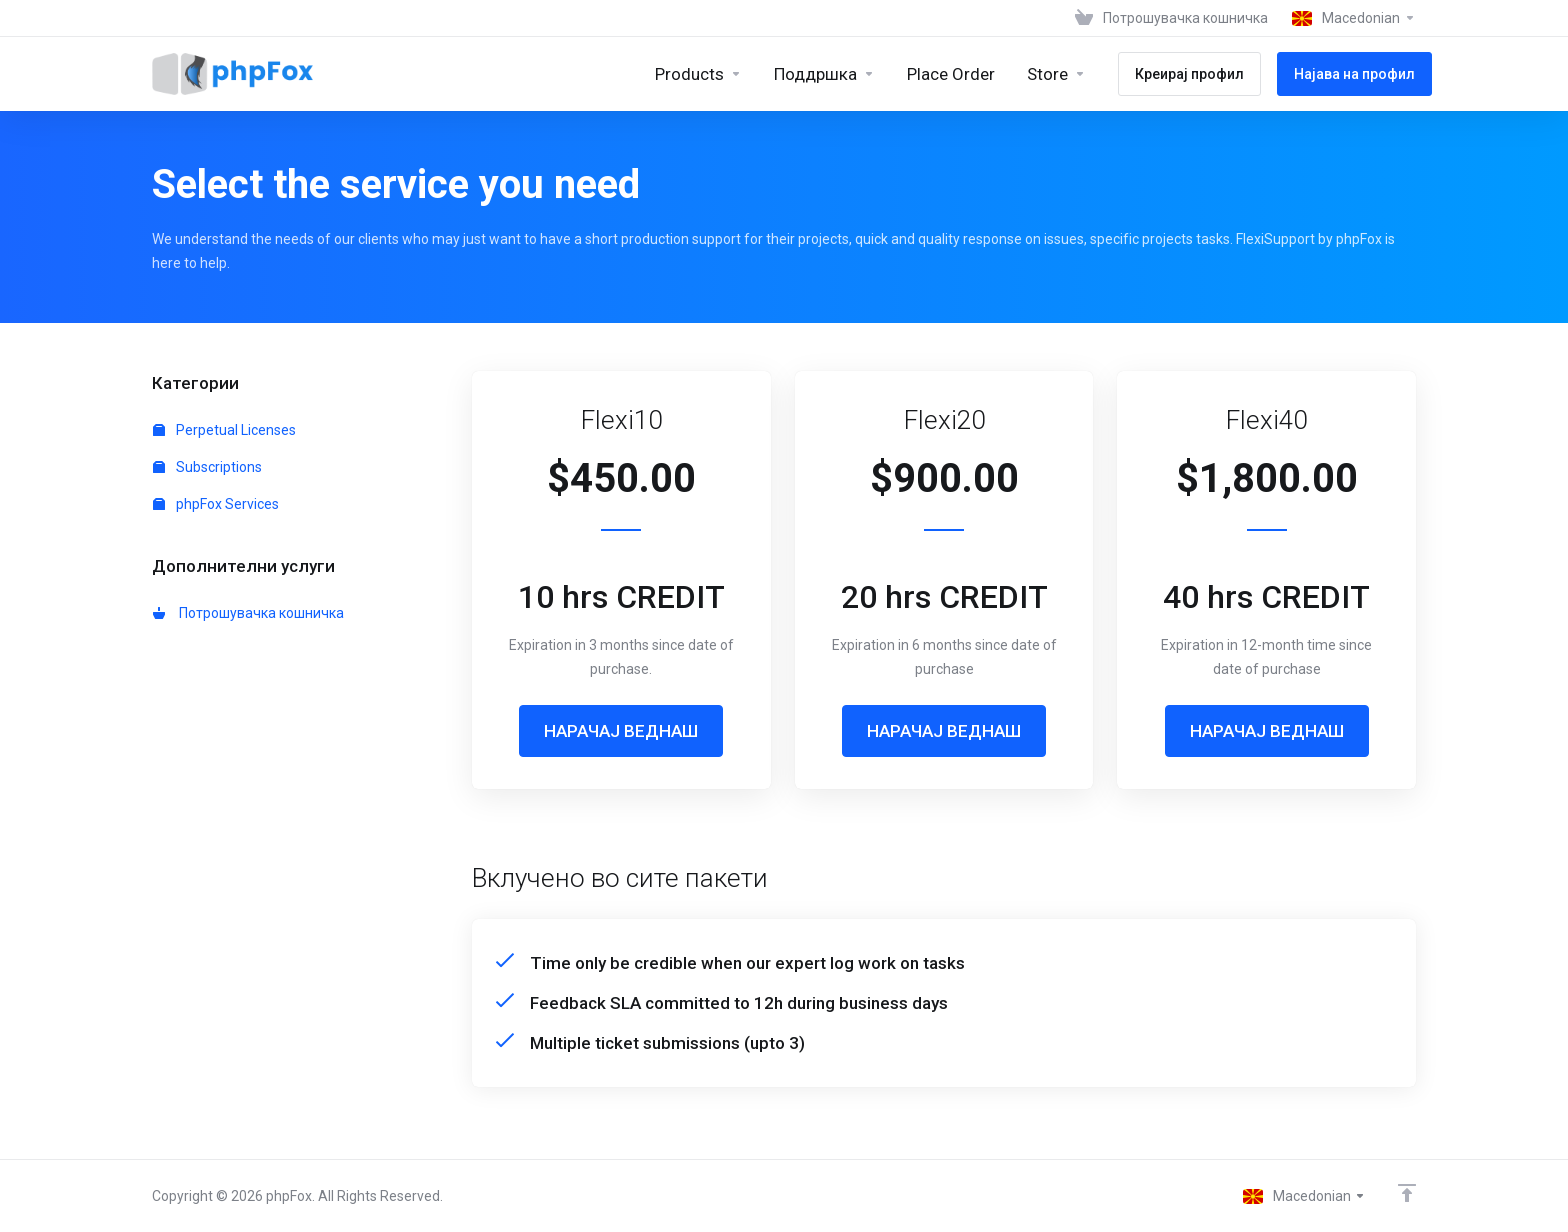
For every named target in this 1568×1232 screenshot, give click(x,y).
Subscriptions (207, 467)
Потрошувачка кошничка (248, 613)
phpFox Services (216, 504)
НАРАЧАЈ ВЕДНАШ (621, 731)
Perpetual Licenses (224, 430)
